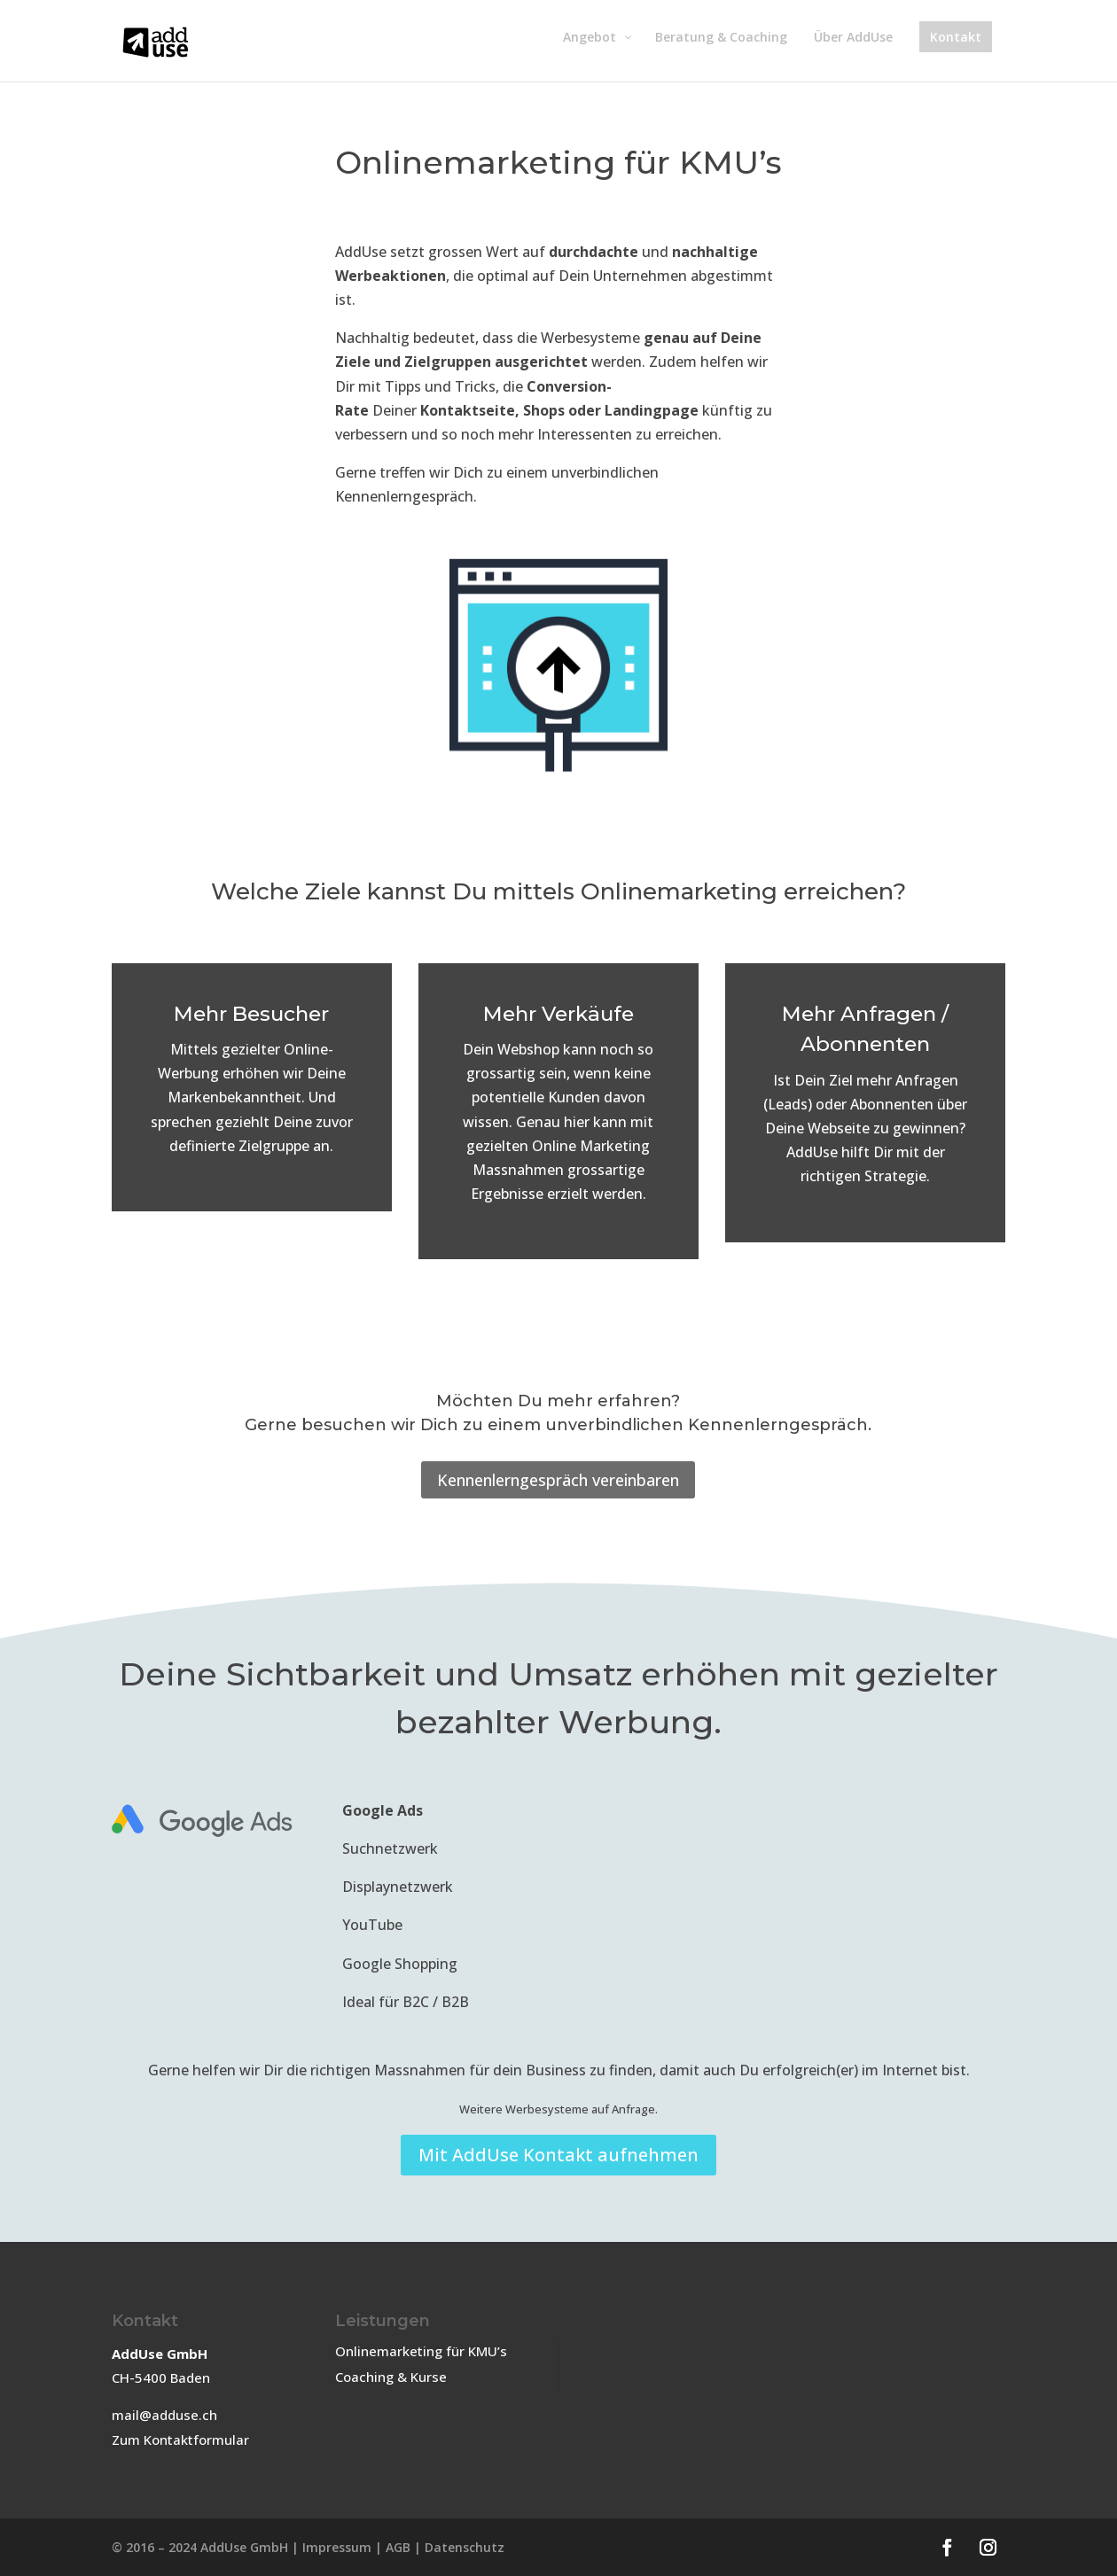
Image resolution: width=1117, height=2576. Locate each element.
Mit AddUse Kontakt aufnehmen (558, 2155)
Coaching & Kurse (391, 2376)
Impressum (336, 2547)
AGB (398, 2547)
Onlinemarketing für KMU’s (421, 2351)
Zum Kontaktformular (180, 2439)
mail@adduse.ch (164, 2415)
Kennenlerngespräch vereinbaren (558, 1479)
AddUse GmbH (244, 2547)
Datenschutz (464, 2547)
